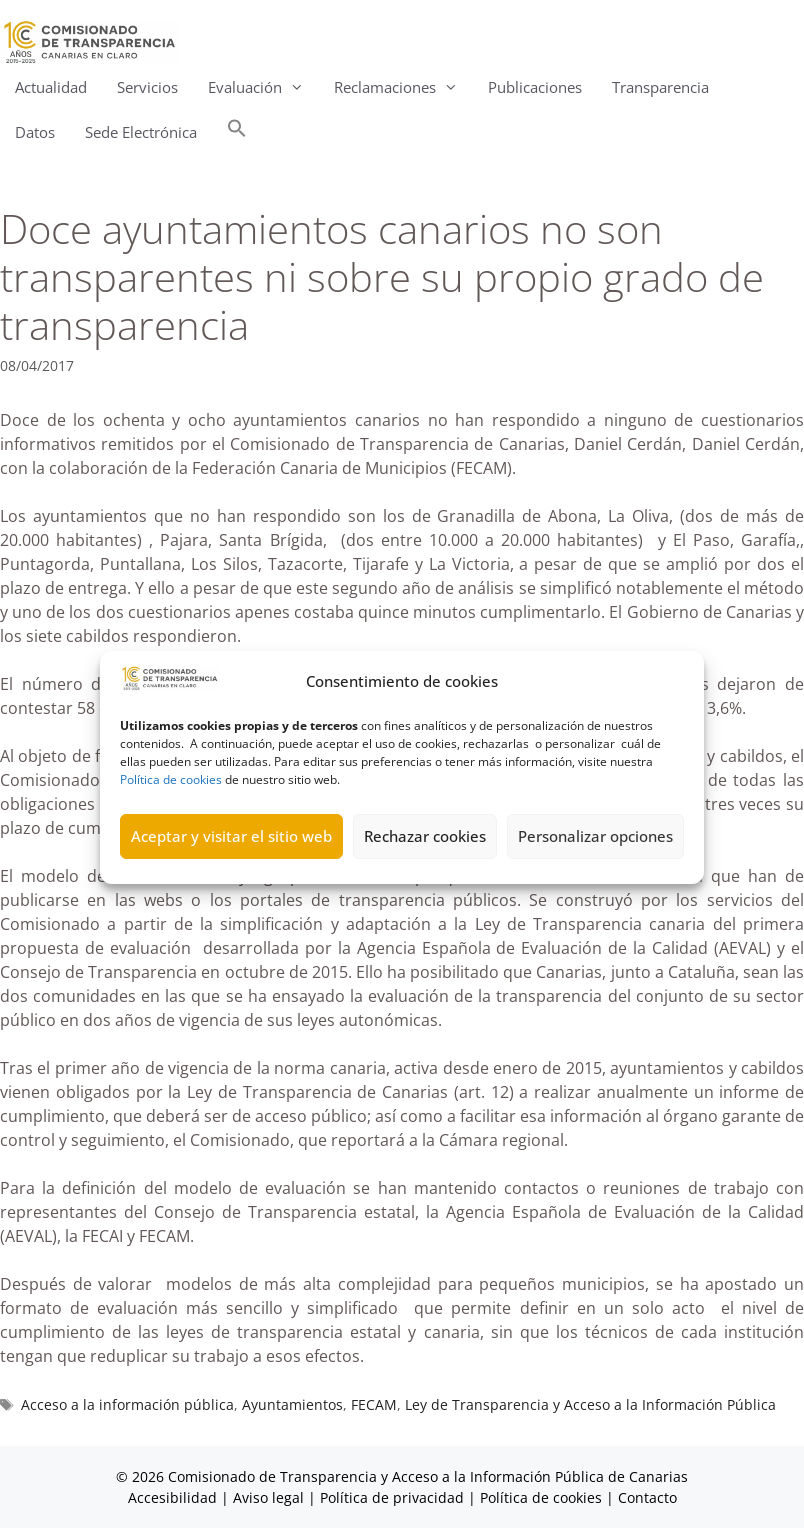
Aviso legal (268, 1497)
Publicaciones (535, 87)
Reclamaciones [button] (403, 87)
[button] (237, 132)
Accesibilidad (174, 1497)
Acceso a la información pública (127, 1404)
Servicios (147, 87)
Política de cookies (171, 801)
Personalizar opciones (595, 859)
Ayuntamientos (292, 1404)
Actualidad (51, 87)
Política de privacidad (392, 1497)
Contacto (647, 1497)
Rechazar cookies (425, 859)
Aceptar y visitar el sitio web (231, 859)
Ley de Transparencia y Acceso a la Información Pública (590, 1404)
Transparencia (660, 87)
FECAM (374, 1404)
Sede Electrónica (141, 132)
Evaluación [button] (263, 87)
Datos (35, 132)
